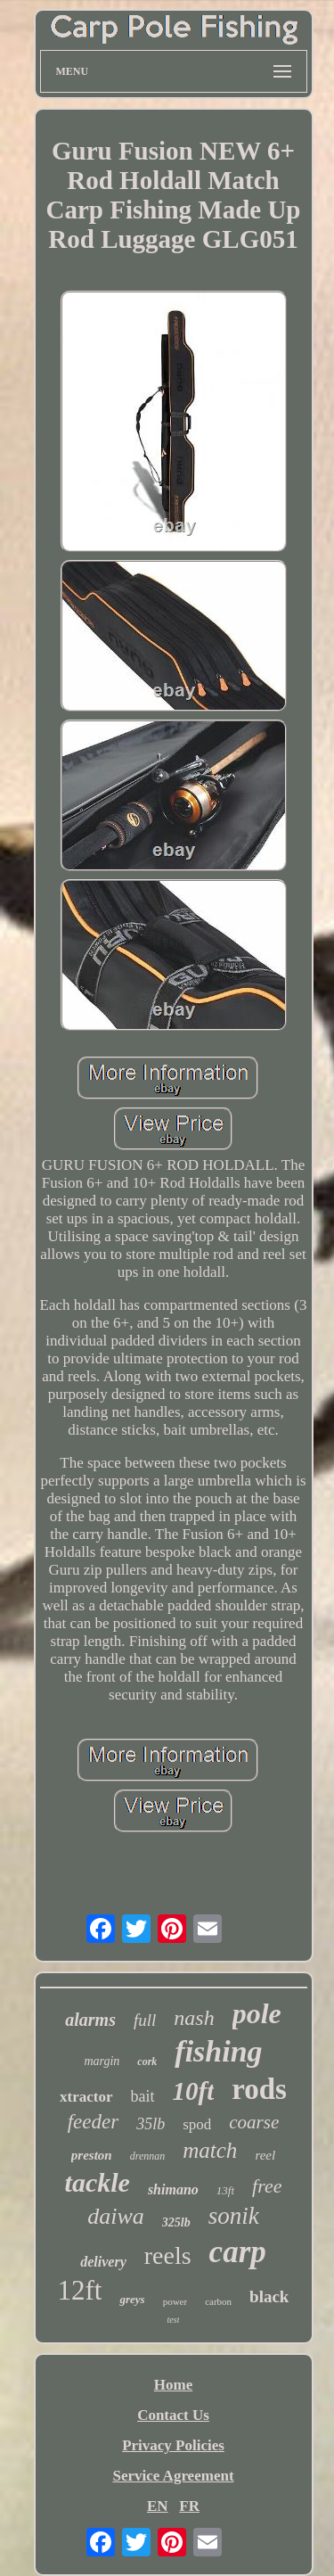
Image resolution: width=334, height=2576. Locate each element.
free (266, 2186)
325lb (176, 2222)
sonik (233, 2215)
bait (143, 2096)
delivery (103, 2261)
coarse (254, 2122)
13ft (225, 2190)
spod (197, 2124)
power (175, 2301)
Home (173, 2384)
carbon (218, 2301)
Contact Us (173, 2415)
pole (256, 2013)
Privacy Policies (173, 2445)
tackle (97, 2182)
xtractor (86, 2096)
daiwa (115, 2216)
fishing (218, 2051)
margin (101, 2061)
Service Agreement (172, 2475)
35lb (150, 2124)
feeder (93, 2122)
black (269, 2296)
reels (167, 2255)
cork (147, 2061)
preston (91, 2155)
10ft (194, 2091)
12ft (80, 2290)
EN (157, 2506)
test (173, 2320)
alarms (90, 2019)
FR (189, 2506)
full (145, 2020)
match (210, 2150)
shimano (173, 2189)
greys (131, 2299)
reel (265, 2155)
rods (259, 2089)
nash (194, 2017)
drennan (148, 2156)
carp (237, 2251)
